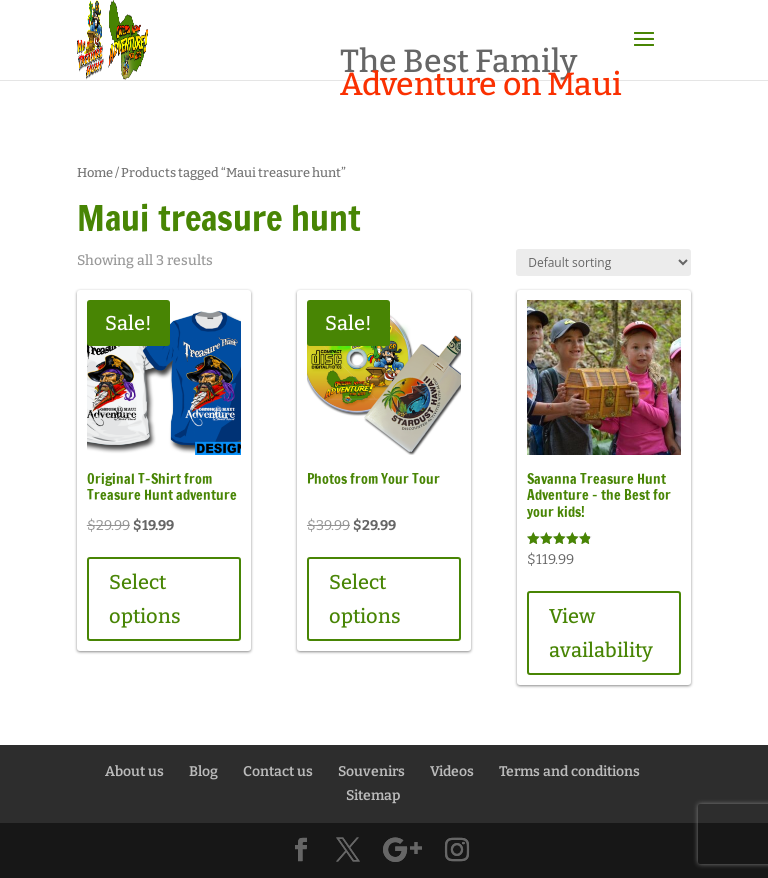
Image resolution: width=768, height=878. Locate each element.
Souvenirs (371, 771)
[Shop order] (603, 262)
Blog (203, 771)
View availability (601, 633)
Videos (452, 771)
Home (95, 172)
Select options (145, 599)
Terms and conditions (569, 771)
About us (134, 771)
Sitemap (373, 795)
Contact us (278, 771)
